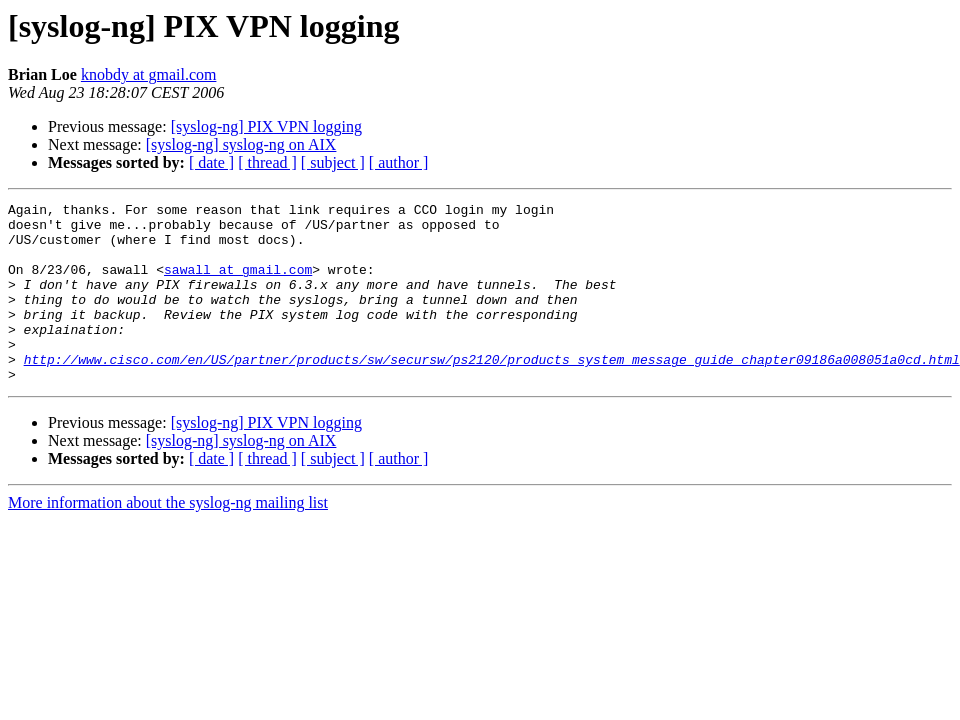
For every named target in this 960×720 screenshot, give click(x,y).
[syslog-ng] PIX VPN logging (266, 126)
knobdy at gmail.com (149, 74)
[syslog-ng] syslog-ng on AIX (241, 144)
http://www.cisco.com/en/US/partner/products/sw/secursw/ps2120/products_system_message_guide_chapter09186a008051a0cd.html (492, 392)
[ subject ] (333, 162)
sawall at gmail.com (238, 284)
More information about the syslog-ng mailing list (168, 538)
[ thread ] (267, 162)
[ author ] (399, 162)
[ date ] (211, 162)
